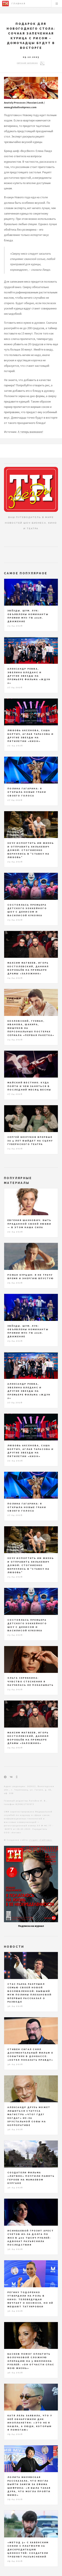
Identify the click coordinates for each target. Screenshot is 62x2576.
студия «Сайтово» (40, 1840)
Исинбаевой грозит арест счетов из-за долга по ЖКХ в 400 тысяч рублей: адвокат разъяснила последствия (30, 2237)
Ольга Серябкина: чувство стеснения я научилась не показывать (30, 1681)
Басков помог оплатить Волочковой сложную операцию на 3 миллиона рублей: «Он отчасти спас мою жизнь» (30, 2361)
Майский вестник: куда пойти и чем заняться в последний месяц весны (29, 1086)
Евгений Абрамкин (27, 63)
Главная (18, 3)
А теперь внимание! (30, 432)
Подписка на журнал (31, 1925)
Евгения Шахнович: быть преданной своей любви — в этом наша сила (29, 1224)
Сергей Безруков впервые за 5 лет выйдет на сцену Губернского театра (30, 1140)
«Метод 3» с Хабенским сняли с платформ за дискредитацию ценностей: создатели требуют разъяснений (28, 2549)
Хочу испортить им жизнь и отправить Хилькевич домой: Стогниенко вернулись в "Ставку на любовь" (30, 850)
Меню (56, 3)
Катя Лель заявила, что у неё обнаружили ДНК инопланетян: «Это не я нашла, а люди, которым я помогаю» (29, 2422)
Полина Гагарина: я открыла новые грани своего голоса (26, 792)
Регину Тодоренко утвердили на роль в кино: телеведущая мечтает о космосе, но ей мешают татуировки (30, 2299)
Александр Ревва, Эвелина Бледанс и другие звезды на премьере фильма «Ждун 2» (28, 676)
